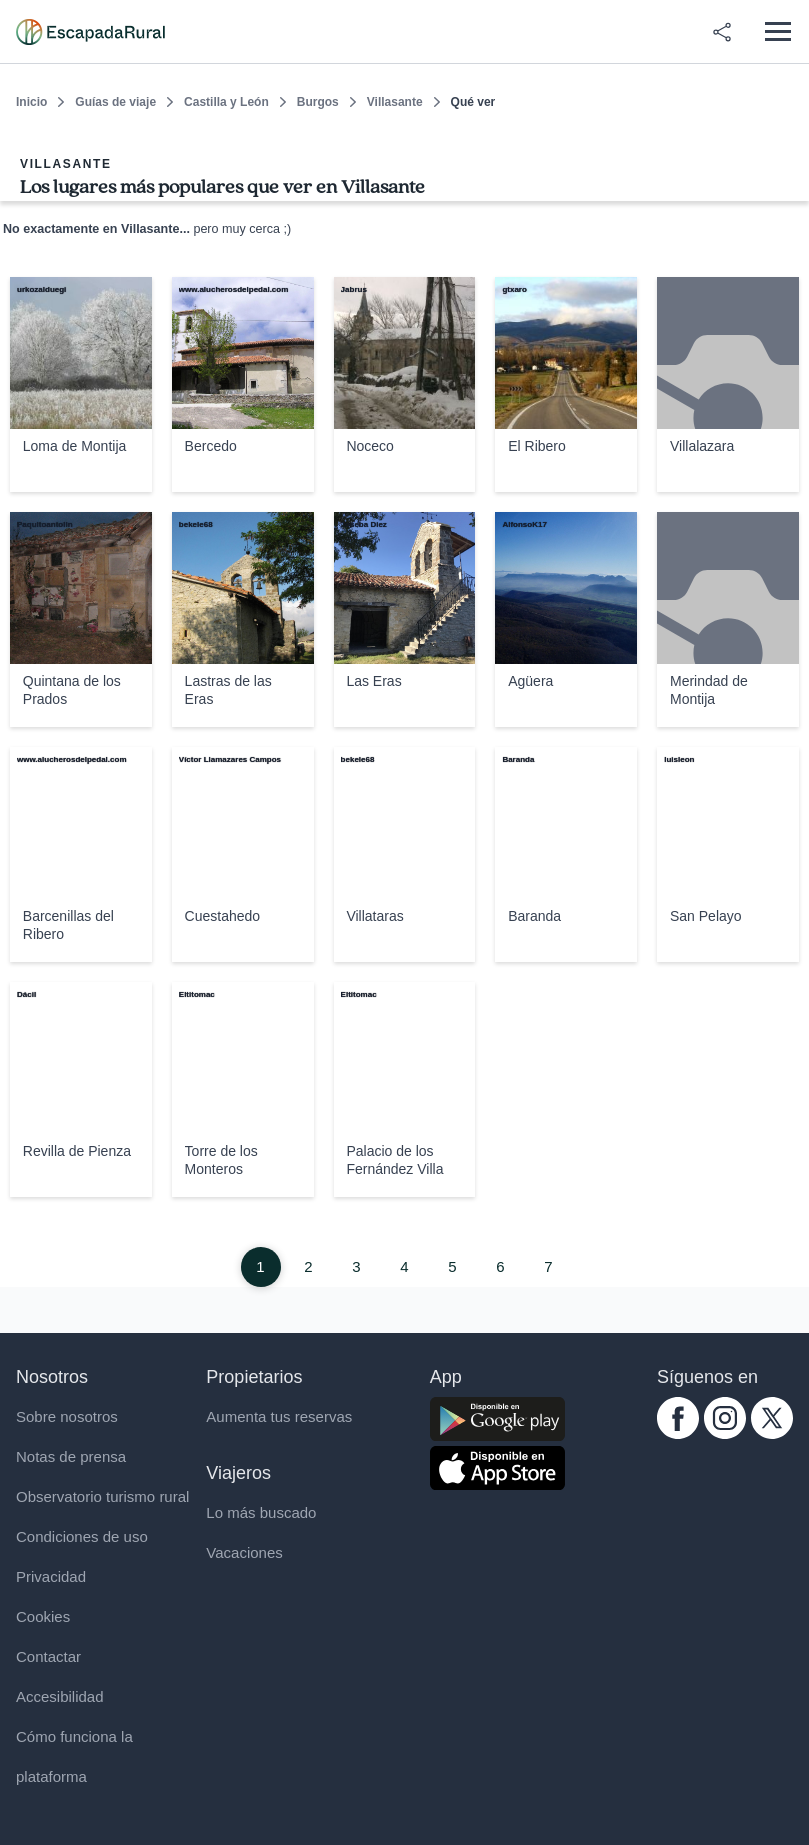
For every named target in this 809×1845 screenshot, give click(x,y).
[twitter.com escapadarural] (772, 1433)
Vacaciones (244, 1552)
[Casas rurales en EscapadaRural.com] (90, 32)
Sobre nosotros (67, 1416)
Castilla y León (226, 102)
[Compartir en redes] (722, 32)
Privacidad (51, 1576)
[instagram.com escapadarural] (725, 1433)
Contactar (48, 1656)
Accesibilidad (60, 1696)
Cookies (43, 1616)
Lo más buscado (261, 1512)
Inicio (31, 102)
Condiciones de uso (82, 1536)
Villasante (395, 102)
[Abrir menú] (777, 31)
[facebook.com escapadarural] (678, 1433)
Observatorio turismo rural (102, 1496)
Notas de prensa (71, 1456)
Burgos (318, 102)
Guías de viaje (115, 102)
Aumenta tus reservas (279, 1416)
